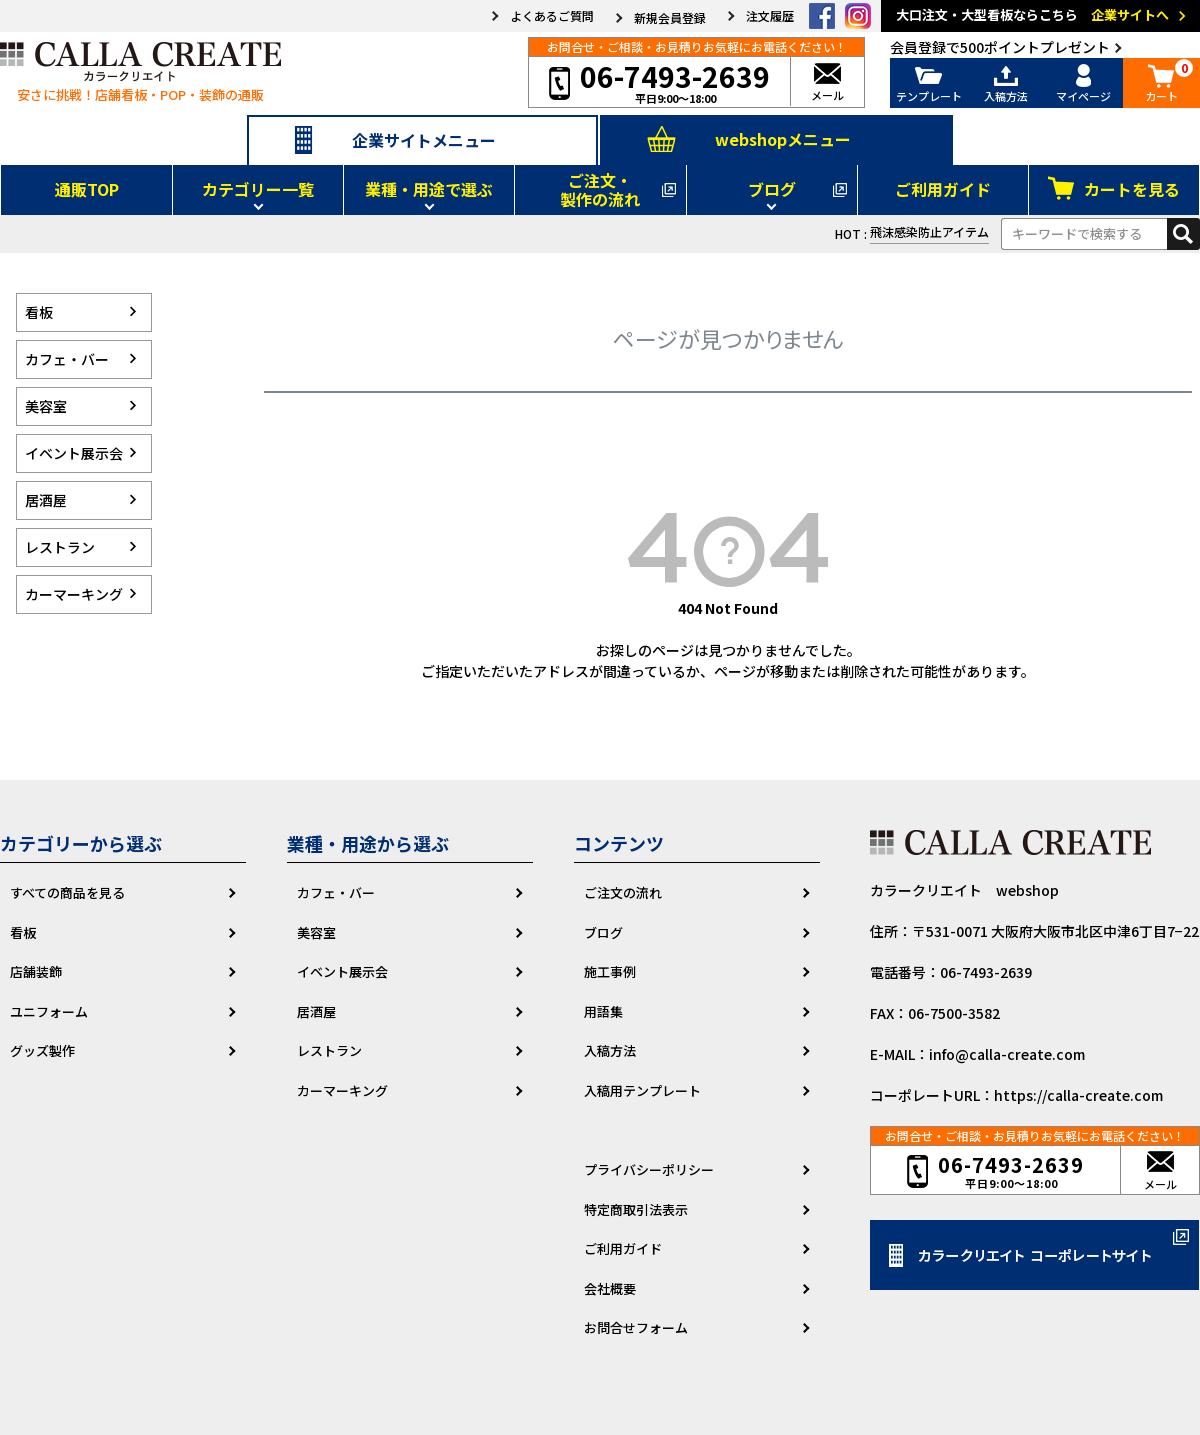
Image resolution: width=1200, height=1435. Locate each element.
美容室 (316, 932)
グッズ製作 (42, 1050)
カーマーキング (342, 1090)
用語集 (603, 1011)
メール (827, 83)
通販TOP (87, 189)
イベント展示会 (342, 971)
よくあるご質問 (552, 16)
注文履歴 (770, 16)
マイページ (1084, 83)
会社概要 (610, 1288)
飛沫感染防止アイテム (929, 231)
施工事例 (610, 971)
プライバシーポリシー (649, 1169)
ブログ (772, 189)
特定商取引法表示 (636, 1209)
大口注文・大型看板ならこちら (1044, 15)
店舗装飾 (36, 971)
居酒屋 (316, 1011)
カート (1162, 83)
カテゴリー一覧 (258, 189)
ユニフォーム (49, 1011)
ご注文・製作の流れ (600, 189)
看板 (23, 932)
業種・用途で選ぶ (429, 189)
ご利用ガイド (943, 189)
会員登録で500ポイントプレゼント (1000, 47)
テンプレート (929, 83)
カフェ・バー (336, 892)
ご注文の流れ (623, 892)
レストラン (329, 1050)
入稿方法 (1007, 83)
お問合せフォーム (636, 1327)
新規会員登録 (670, 18)
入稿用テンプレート (642, 1090)
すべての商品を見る (67, 892)
